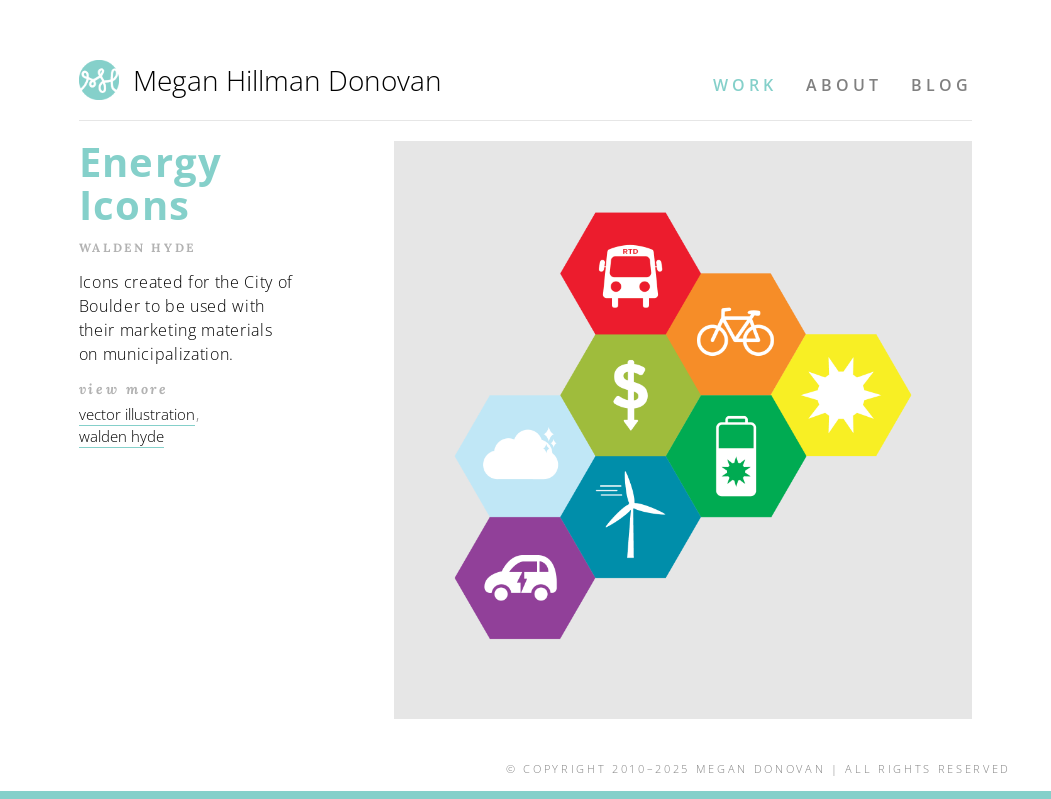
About (844, 85)
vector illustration (137, 414)
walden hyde (121, 436)
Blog (941, 85)
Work (745, 85)
